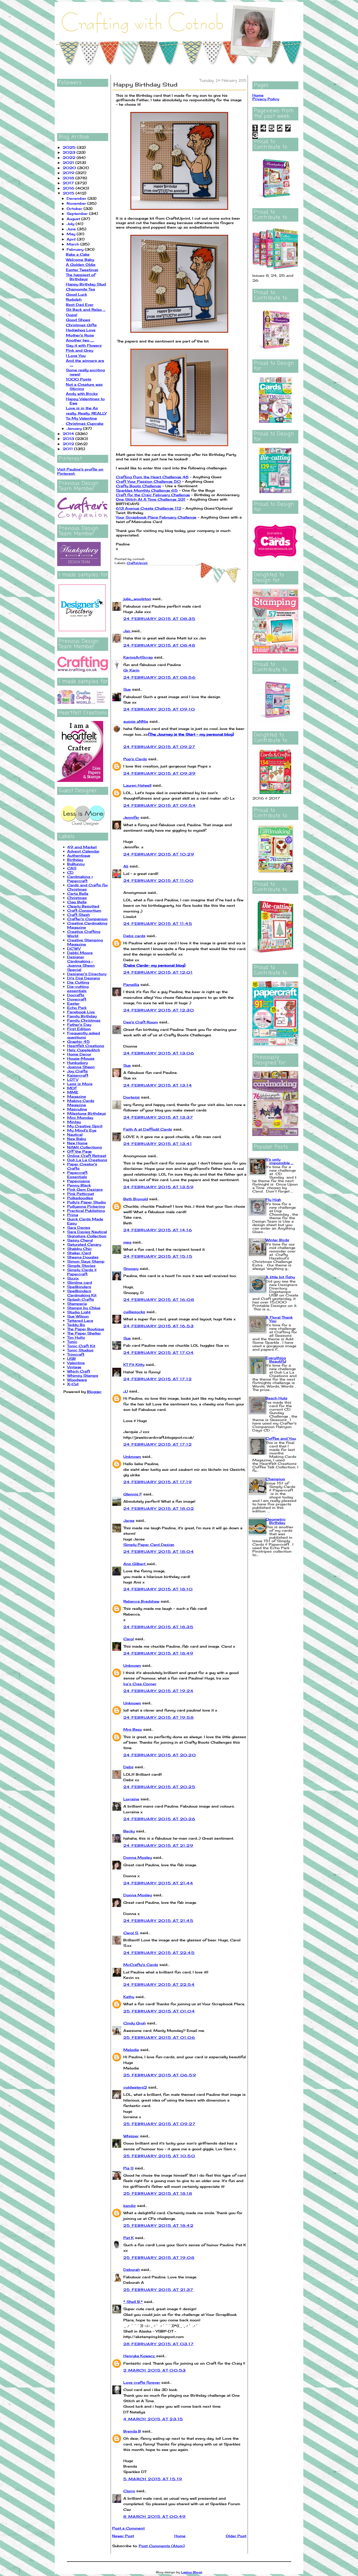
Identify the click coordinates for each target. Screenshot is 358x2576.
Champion (275, 1479)
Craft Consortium (84, 910)
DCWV (74, 948)
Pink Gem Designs (85, 1189)
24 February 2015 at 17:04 (158, 1352)
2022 (70, 157)
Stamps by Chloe (83, 1308)
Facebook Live (81, 1012)
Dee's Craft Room (140, 1022)
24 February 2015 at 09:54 (159, 805)
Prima (72, 1215)
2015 (69, 193)
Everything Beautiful (276, 1359)
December (77, 198)
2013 (69, 438)
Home (179, 2536)
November (77, 203)
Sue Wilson (78, 1316)
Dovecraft (76, 999)
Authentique (78, 855)
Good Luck (76, 294)
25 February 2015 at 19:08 (158, 2257)
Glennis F (132, 1494)
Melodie (131, 2050)
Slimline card (79, 1282)
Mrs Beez (132, 1729)
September (78, 213)
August (74, 219)
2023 (70, 152)
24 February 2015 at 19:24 (158, 1691)
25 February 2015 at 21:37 (158, 2290)
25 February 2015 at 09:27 (159, 2124)
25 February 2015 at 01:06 (159, 2037)
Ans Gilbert (135, 1564)
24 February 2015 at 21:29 (158, 1845)
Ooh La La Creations (87, 1160)
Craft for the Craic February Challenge (153, 495)
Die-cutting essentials (78, 988)
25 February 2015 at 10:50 (159, 2156)
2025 (70, 147)
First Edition (79, 1029)
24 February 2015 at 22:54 (159, 1984)
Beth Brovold (135, 1199)
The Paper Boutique (85, 1329)
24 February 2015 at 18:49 (158, 1653)
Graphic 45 (78, 1041)
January (75, 428)
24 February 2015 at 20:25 (159, 1787)
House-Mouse (80, 1058)
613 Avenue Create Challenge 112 (148, 508)
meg (127, 1242)
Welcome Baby (80, 259)
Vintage (74, 1367)
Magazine (76, 1096)
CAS (71, 868)
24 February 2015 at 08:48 (159, 645)
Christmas (77, 898)
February (76, 249)
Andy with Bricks (82, 393)
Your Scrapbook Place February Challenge (156, 517)
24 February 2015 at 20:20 (159, 1755)
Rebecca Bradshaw (141, 1601)
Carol (128, 1639)
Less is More (79, 1084)
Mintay (74, 1122)
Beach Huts (276, 1398)
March (73, 244)
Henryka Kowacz (139, 2356)
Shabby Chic (79, 1248)
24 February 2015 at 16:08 (158, 1299)
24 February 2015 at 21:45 (158, 1920)
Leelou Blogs (191, 2572)
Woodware (77, 1380)
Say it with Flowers (84, 345)
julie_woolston (137, 599)
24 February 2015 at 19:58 (158, 1717)
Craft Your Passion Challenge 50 (148, 481)
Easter (73, 1003)
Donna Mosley (137, 1857)
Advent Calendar (83, 851)
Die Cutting (78, 982)
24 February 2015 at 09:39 (159, 773)
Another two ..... (80, 340)
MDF (72, 1088)
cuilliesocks (134, 1312)
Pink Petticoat (80, 1194)
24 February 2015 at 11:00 (158, 880)
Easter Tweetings (82, 270)
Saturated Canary (84, 1244)
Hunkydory (77, 1062)
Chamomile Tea (80, 289)
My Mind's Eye (81, 1130)
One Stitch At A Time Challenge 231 (150, 499)
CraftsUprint (137, 563)
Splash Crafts (80, 1299)
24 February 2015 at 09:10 (159, 709)
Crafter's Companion (87, 919)
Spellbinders (79, 1287)
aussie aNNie (135, 721)
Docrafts (75, 995)
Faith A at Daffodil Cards (147, 1129)
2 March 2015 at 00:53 (154, 2370)
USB (71, 1358)
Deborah (131, 2269)
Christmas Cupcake (84, 423)
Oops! (71, 315)
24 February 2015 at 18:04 (158, 1551)
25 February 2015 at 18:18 (157, 2193)
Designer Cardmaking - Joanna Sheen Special (81, 963)
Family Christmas (83, 1020)
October (75, 208)
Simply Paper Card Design (148, 1544)
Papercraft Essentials (77, 1174)
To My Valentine (81, 418)
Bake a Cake (78, 254)
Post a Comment (128, 2528)
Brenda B (132, 2431)
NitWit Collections (84, 1147)
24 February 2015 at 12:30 (158, 1010)
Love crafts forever (141, 2382)
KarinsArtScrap (138, 657)
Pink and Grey (79, 350)
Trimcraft (75, 1354)
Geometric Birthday (276, 1521)
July (71, 224)
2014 (69, 433)
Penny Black (79, 1185)
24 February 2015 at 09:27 (159, 747)
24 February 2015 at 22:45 (159, 1953)
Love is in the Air (82, 408)
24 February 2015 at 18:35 (158, 1627)
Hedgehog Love (80, 330)
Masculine (77, 1109)
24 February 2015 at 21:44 (158, 1883)
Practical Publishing (86, 1210)
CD (70, 872)
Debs (128, 1767)
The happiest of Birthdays (80, 277)
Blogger (94, 1391)
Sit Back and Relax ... (85, 309)
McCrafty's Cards (140, 1964)
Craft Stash (78, 914)
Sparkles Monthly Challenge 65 (147, 490)
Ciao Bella (77, 902)
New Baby (76, 1139)
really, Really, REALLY (86, 413)
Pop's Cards (135, 759)
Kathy (128, 1997)
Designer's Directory (86, 974)
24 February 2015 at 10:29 (158, 854)
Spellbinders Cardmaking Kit (81, 1293)
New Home (77, 1143)
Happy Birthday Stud (86, 284)
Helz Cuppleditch (83, 1050)
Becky (129, 1831)
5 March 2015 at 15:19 (152, 2479)
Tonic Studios (80, 1350)
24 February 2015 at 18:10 (158, 1589)
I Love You (76, 355)
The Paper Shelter (84, 1333)
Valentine (76, 1363)
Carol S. (131, 1933)
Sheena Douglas (82, 1257)
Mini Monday (80, 1117)
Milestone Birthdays (86, 1113)
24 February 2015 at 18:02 (158, 1508)
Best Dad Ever (79, 304)
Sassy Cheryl (80, 1240)
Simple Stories (81, 1265)
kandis (129, 2205)
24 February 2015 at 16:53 (158, 1326)
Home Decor (79, 1054)
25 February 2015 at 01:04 (159, 2011)
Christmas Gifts (81, 325)
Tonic (72, 1341)
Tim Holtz (76, 1337)
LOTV (72, 1079)
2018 (69, 178)
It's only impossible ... (279, 1161)
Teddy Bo (76, 1325)
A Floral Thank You (279, 1319)
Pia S (128, 2168)
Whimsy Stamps (82, 1375)
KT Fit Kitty (133, 1364)
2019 (69, 173)
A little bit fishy (280, 1277)
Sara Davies (78, 1227)
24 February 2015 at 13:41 (157, 1144)
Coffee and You (281, 1438)
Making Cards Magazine (80, 1102)
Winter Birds (277, 1240)
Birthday (75, 860)
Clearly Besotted (83, 906)
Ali (125, 866)
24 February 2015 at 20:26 (159, 1819)
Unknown (132, 1456)
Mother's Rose (80, 335)
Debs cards (134, 936)
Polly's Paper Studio (86, 1202)
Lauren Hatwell (137, 785)
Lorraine (131, 1799)
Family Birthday (82, 1016)
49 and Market (82, 847)
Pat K (128, 2238)
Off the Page (79, 1151)
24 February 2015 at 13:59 (158, 1187)
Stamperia (77, 1303)
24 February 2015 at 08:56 (159, 677)
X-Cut (73, 1384)
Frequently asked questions (83, 1035)
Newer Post (123, 2536)
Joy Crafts (77, 1071)
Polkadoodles (80, 1198)
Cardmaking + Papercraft (80, 878)
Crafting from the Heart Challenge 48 (152, 477)
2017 (69, 183)
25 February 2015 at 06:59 (159, 2075)
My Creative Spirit (84, 1126)
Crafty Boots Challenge (138, 486)
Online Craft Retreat (86, 1155)
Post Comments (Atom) (162, 2546)
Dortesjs (131, 1097)
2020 (70, 168)
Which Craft (78, 1371)
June (72, 229)
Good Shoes (78, 320)
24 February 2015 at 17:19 (157, 1482)
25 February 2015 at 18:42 (158, 2225)
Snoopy (130, 1268)
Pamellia (131, 984)
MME (72, 1092)
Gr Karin (131, 670)
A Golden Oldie (80, 264)
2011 (68, 449)
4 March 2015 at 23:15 (153, 2419)
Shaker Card (79, 1253)
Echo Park (77, 1007)
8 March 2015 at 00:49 (154, 2516)
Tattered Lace (80, 1320)
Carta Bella (77, 893)
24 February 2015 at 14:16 (157, 1230)
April (72, 239)
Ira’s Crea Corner (139, 1684)
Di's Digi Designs (83, 978)
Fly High (273, 1199)
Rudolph (74, 299)
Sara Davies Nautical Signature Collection (87, 1234)
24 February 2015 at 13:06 (158, 1053)
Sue (127, 689)
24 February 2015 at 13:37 (158, 1117)
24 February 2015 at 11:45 (157, 923)
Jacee (128, 1520)
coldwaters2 (135, 2087)
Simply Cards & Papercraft (82, 1272)
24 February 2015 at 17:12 (157, 1379)
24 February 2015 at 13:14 (157, 1085)
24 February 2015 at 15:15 (157, 1256)
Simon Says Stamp (85, 1261)
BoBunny (76, 864)
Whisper (131, 2136)
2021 (69, 162)
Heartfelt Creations (85, 1046)
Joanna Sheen (81, 1067)
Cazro (129, 2491)
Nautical (75, 1134)
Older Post (236, 2536)
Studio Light (78, 1312)
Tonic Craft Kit (81, 1346)
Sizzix (73, 1278)
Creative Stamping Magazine (85, 942)
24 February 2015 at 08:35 (159, 619)
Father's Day (79, 1024)
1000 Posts (78, 379)
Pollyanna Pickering (86, 1206)
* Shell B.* (133, 2301)
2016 (69, 188)
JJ (125, 1391)
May (72, 234)
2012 (69, 444)
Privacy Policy (265, 99)
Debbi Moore (80, 953)
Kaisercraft (77, 1075)
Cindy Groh (134, 2023)
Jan (127, 631)
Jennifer (131, 817)
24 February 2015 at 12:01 (158, 972)
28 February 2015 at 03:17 (158, 2344)
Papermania (78, 1181)
